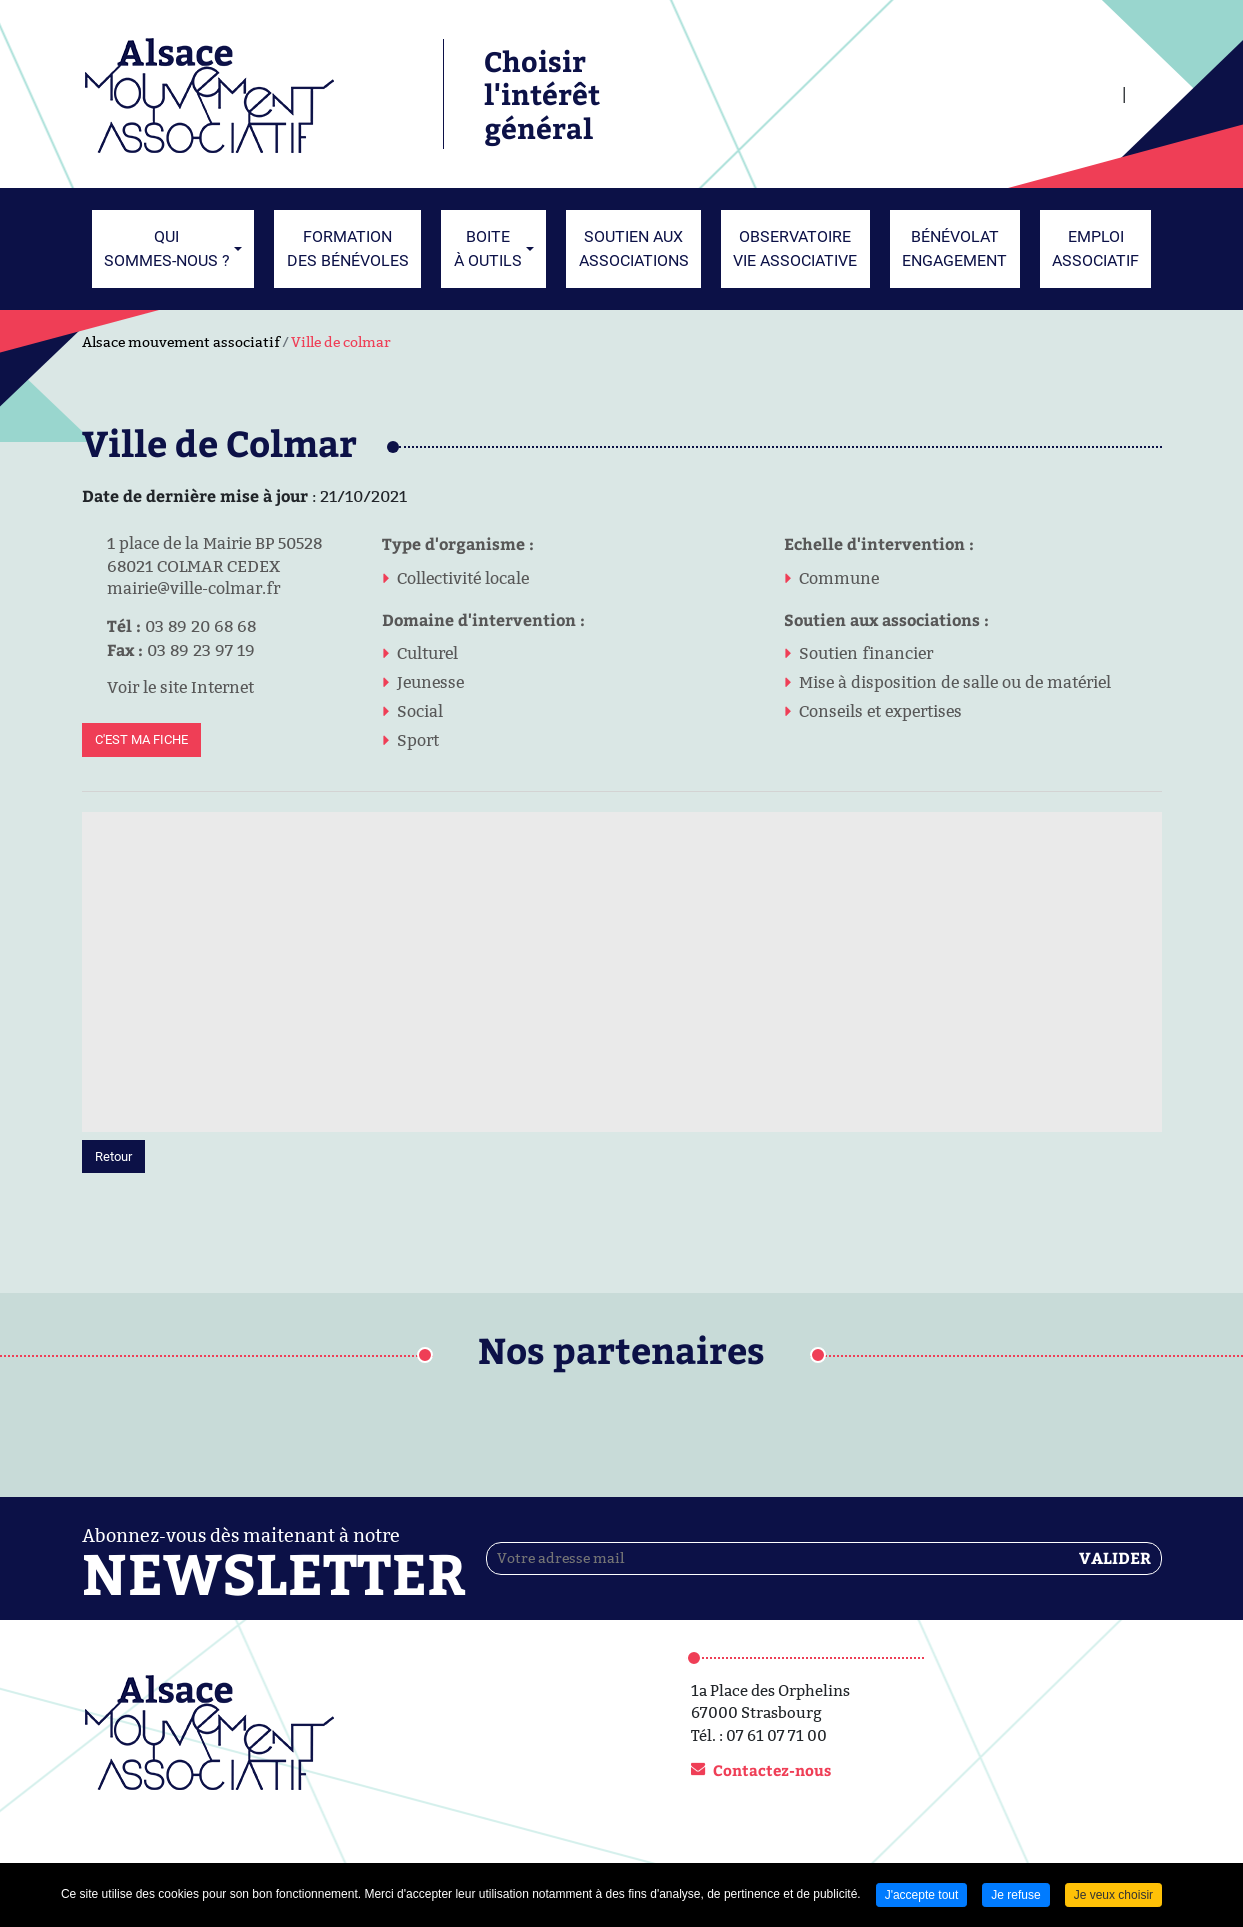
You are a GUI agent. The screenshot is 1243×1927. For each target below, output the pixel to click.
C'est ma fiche (141, 739)
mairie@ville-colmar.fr (181, 588)
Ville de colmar (341, 342)
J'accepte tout (922, 1895)
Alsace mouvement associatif (181, 342)
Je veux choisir (1113, 1895)
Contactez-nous (772, 1770)
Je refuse (1015, 1895)
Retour (113, 1156)
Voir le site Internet (168, 687)
